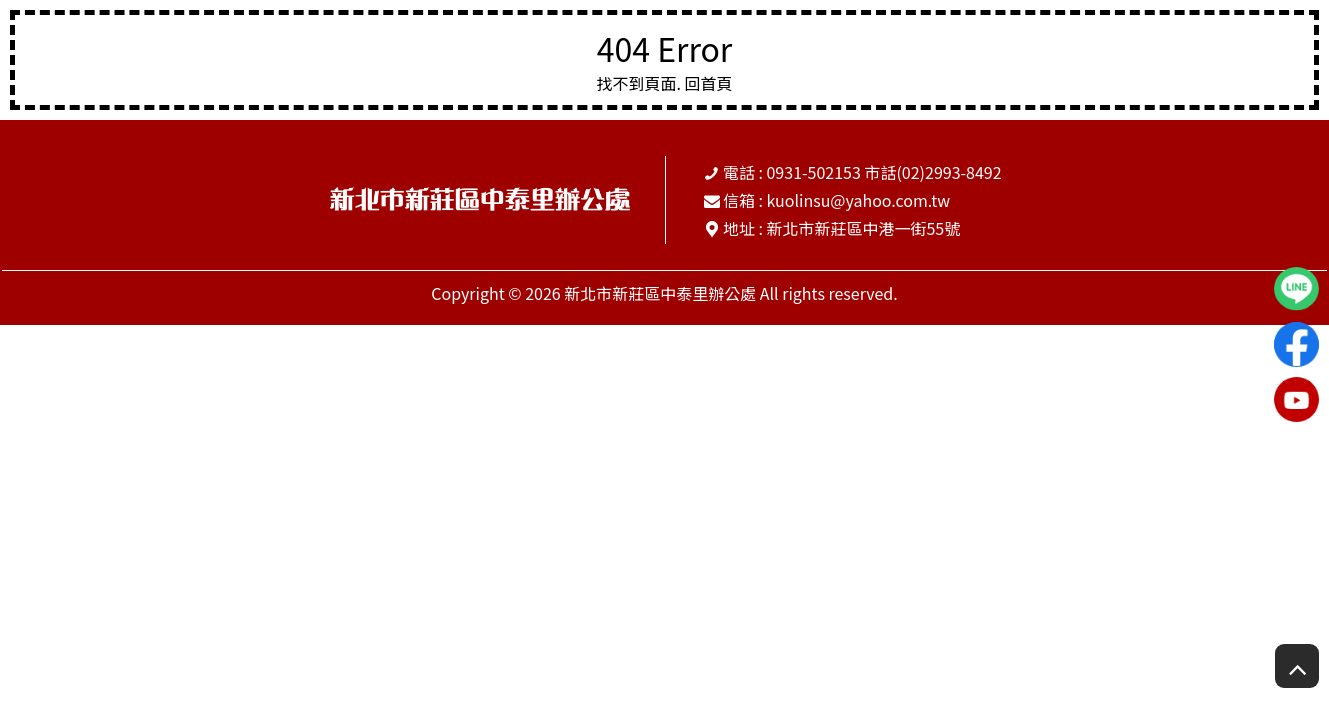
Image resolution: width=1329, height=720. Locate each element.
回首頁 (709, 83)
